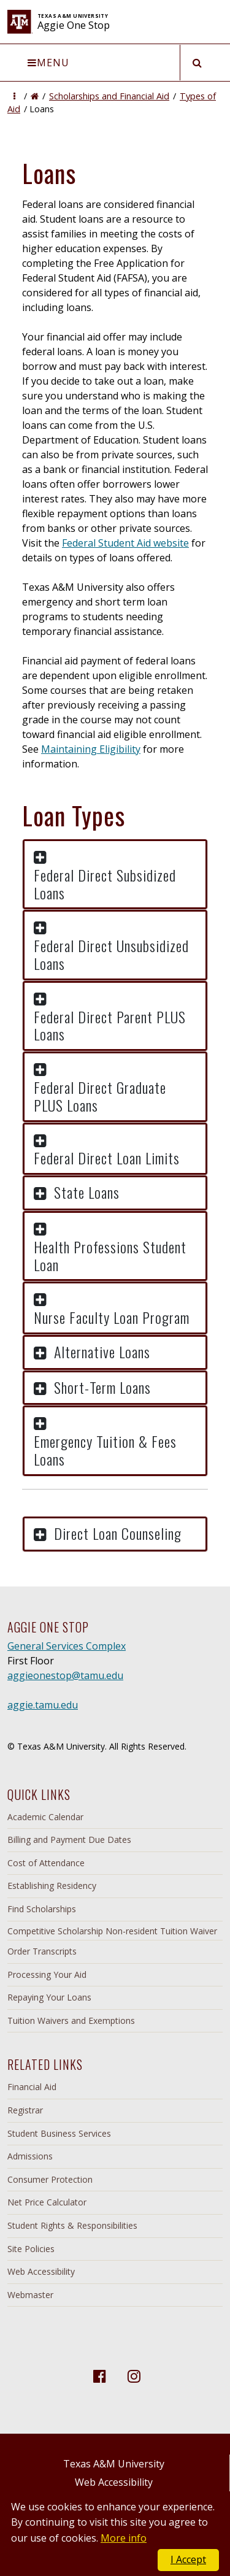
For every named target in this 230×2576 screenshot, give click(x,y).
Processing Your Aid (46, 1974)
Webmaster (30, 2295)
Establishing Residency (51, 1885)
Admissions (30, 2156)
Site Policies (31, 2249)
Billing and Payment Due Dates (69, 1839)
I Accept (188, 2559)
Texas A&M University (113, 2463)
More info (124, 2538)
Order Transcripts (42, 1951)
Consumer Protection (50, 2179)
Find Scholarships (41, 1909)
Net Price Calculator (46, 2202)
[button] (14, 96)
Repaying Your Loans (49, 1997)
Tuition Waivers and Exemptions (71, 2020)
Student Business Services (59, 2133)
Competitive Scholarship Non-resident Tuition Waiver (112, 1931)
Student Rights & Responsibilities (72, 2225)
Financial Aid (31, 2087)
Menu (48, 62)
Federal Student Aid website (125, 543)
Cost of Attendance (46, 1863)
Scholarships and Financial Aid (109, 96)
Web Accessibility (41, 2271)
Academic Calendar (45, 1817)
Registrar (25, 2110)
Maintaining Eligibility (90, 749)
